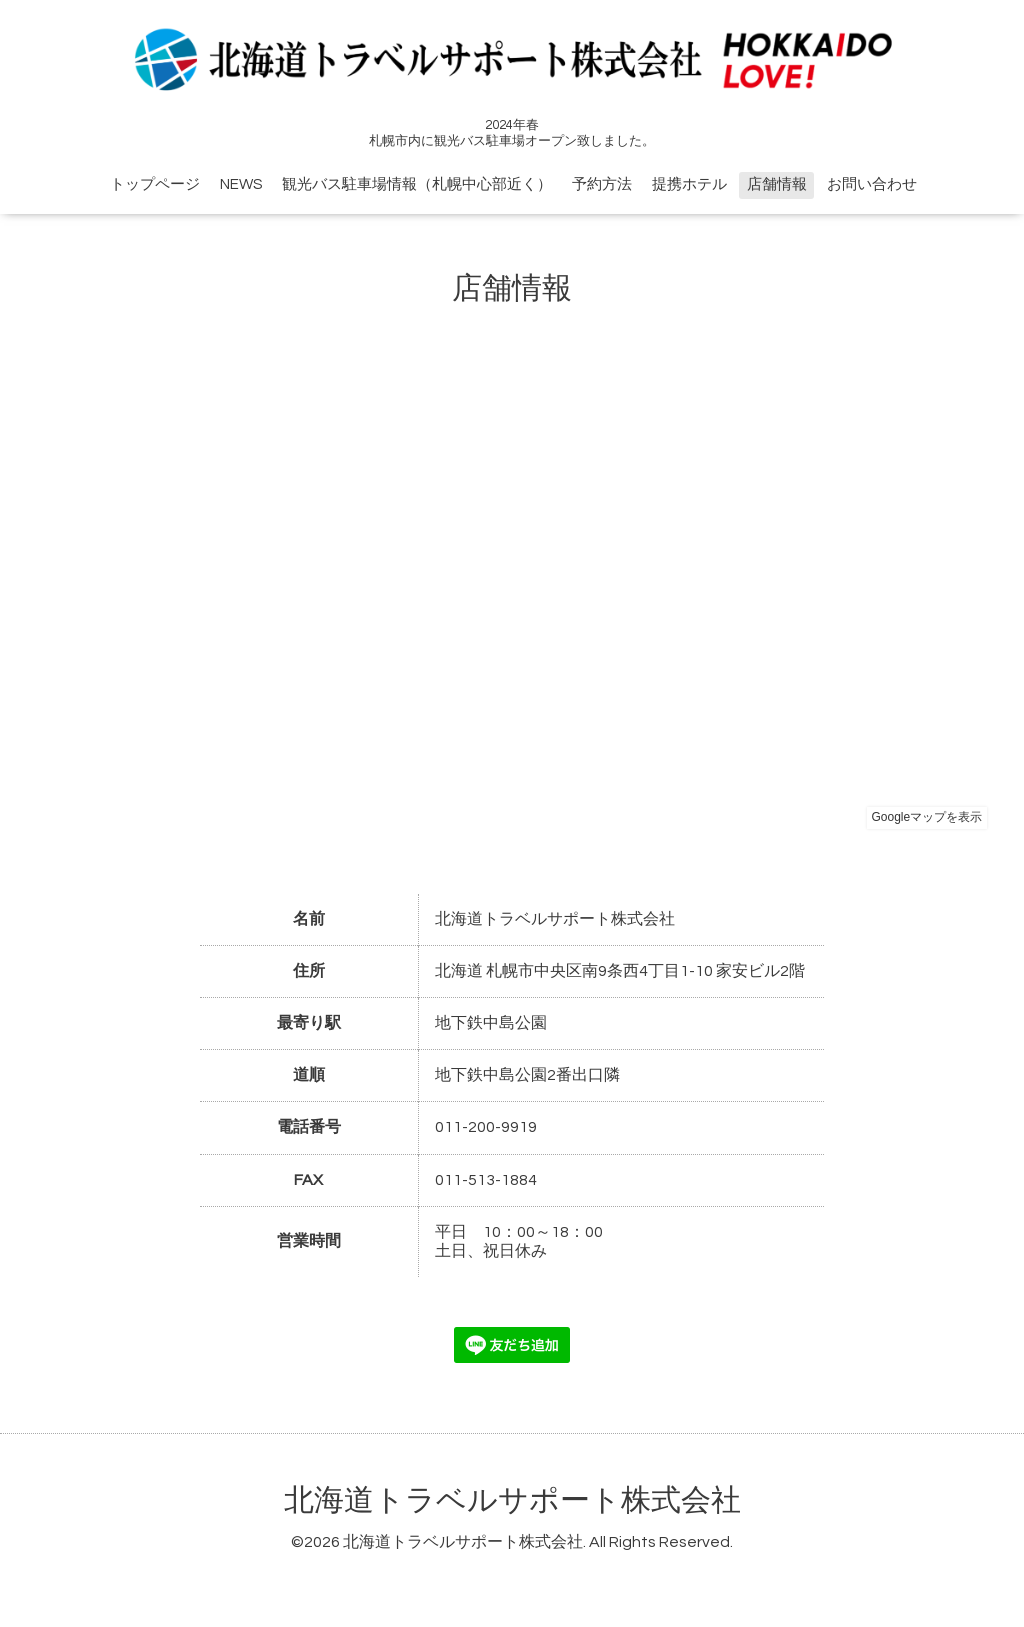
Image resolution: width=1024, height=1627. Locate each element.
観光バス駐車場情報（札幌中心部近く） (417, 184)
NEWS (241, 184)
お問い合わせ (872, 184)
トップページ (155, 184)
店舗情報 (777, 184)
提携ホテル (689, 184)
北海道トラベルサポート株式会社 (512, 1500)
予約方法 (602, 184)
